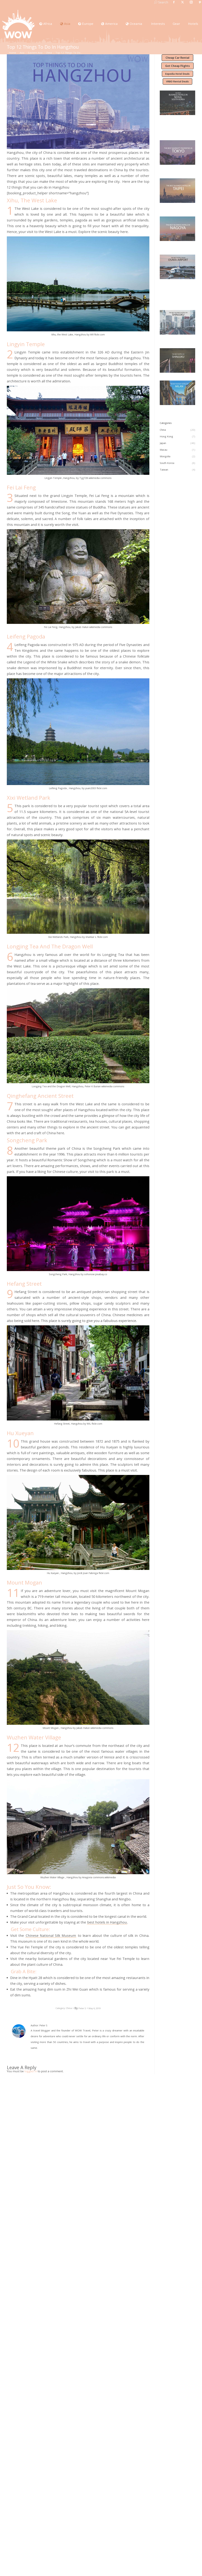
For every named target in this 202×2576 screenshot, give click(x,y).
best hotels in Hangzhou (107, 1922)
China (69, 2008)
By (80, 2008)
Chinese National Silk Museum (51, 1935)
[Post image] (178, 103)
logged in (30, 2071)
